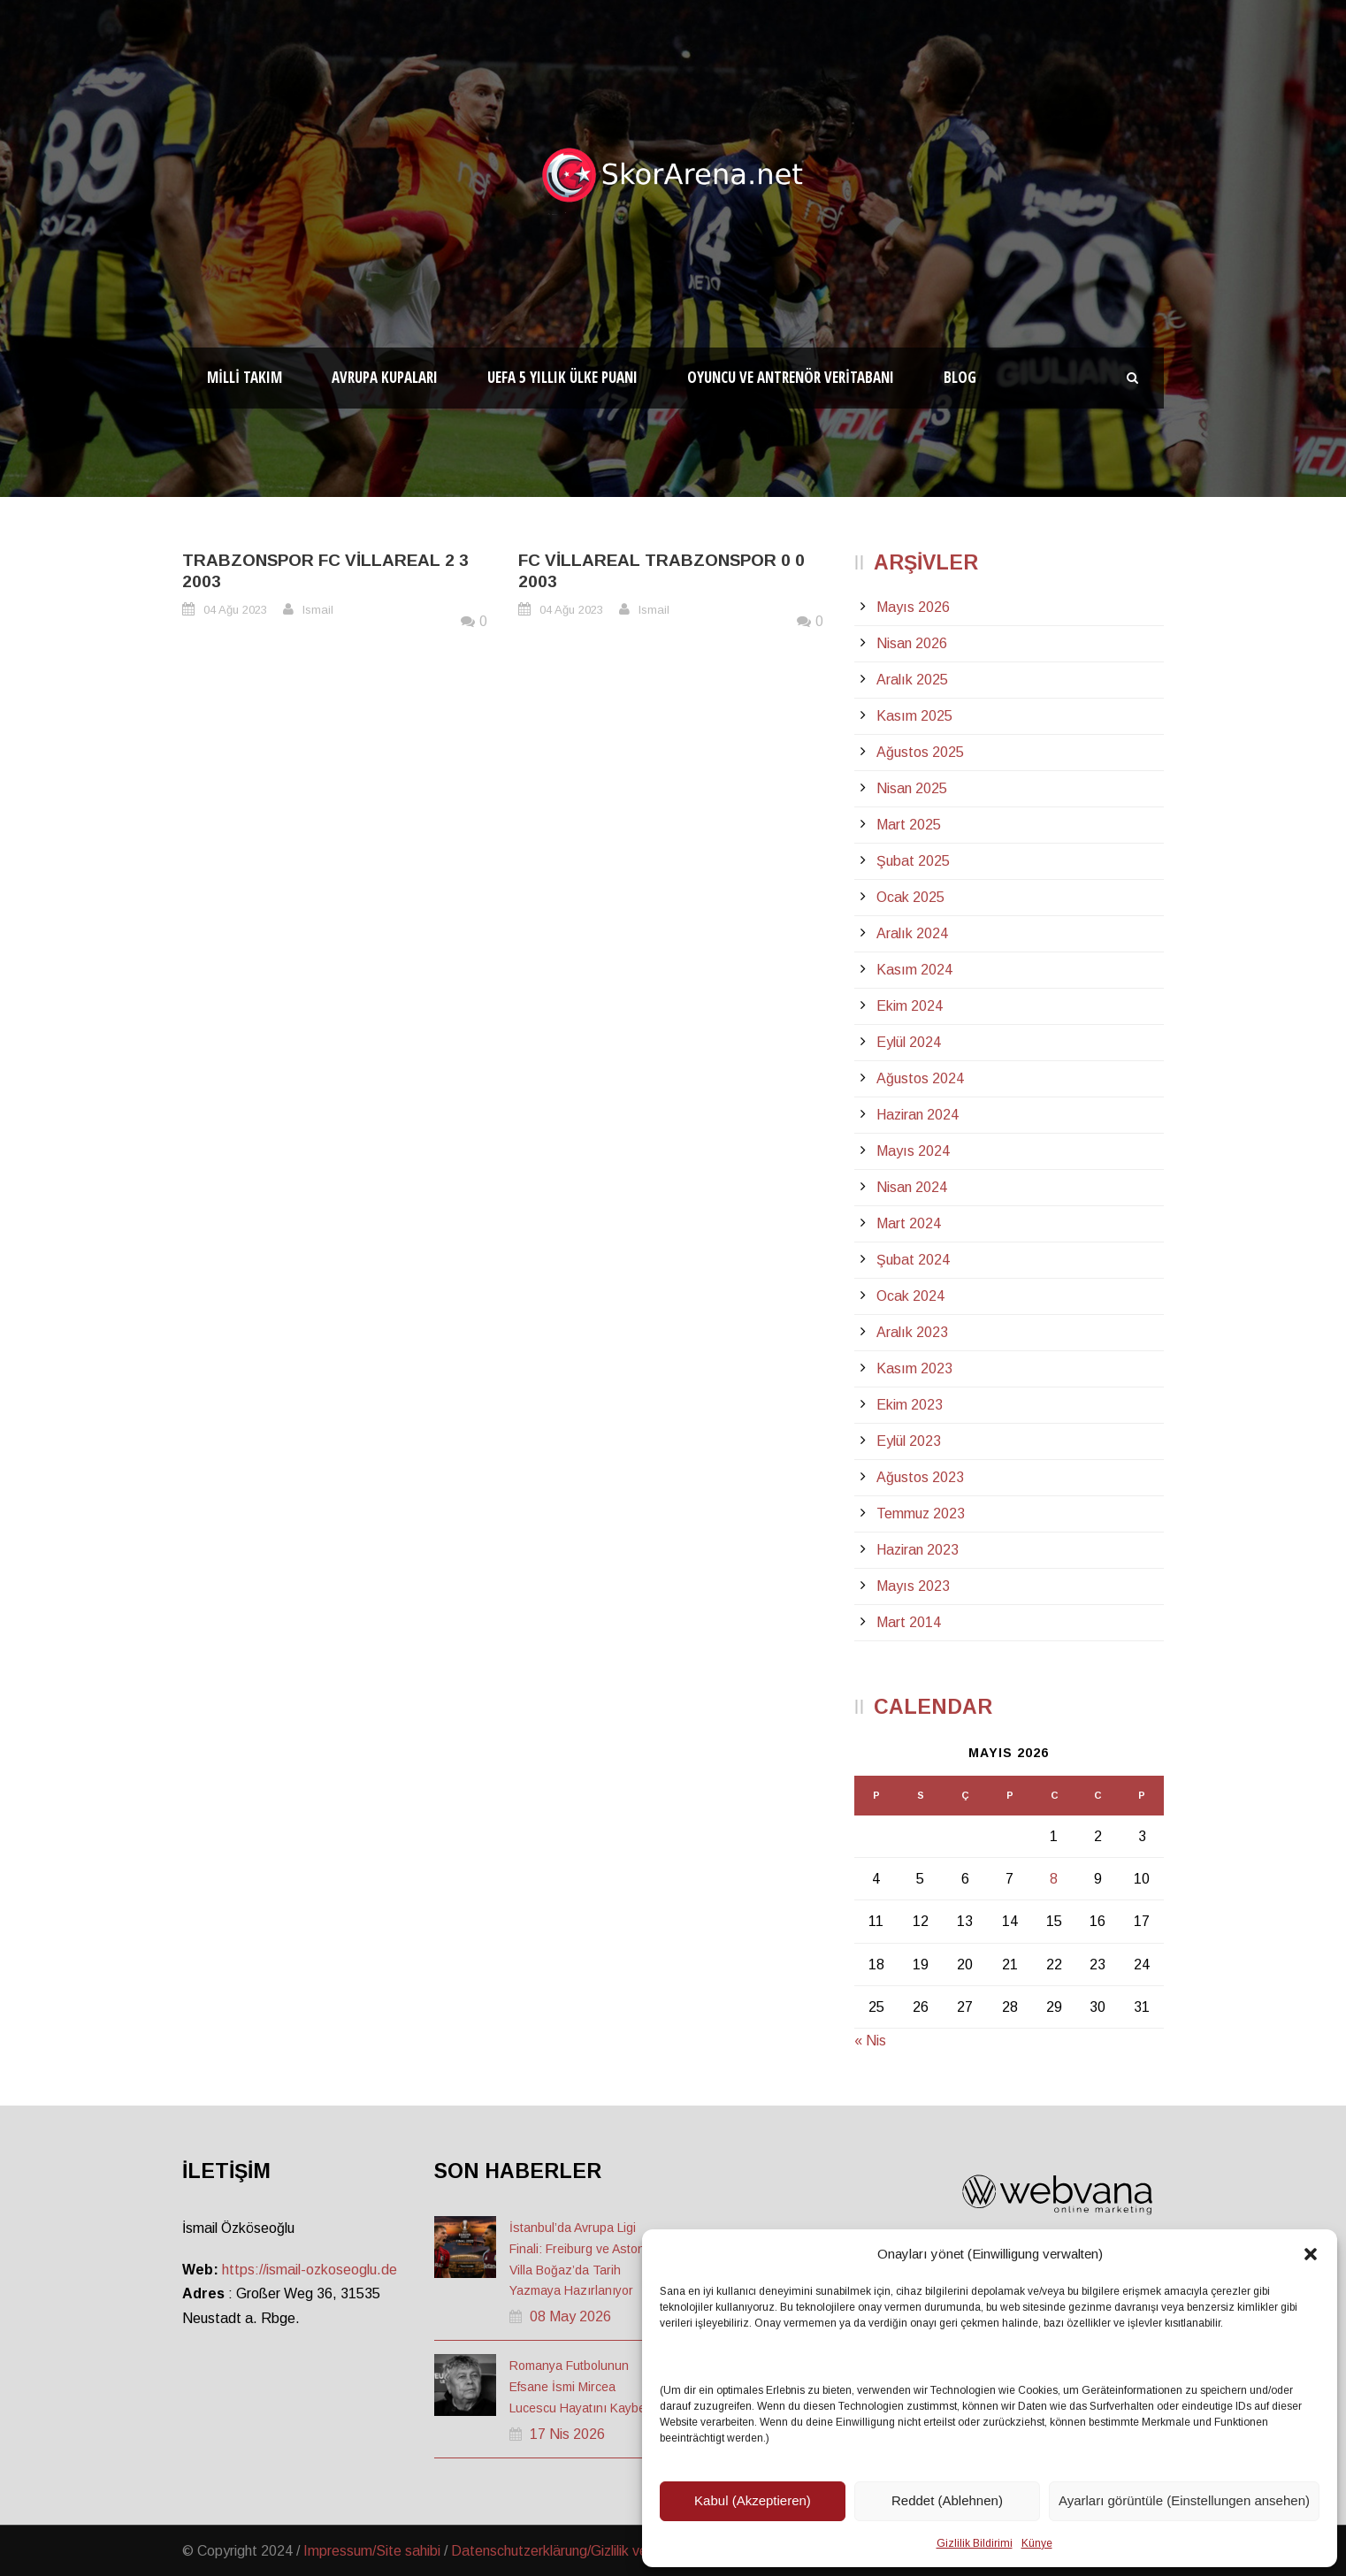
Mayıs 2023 (913, 1586)
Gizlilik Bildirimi (975, 2543)
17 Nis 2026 (567, 2434)
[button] (1310, 2254)
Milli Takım (244, 377)
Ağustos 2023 (920, 1477)
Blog (960, 377)
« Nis (870, 2040)
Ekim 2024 (909, 1005)
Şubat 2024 (913, 1259)
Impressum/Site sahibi (371, 2550)
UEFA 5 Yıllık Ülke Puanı (562, 377)
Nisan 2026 (911, 643)
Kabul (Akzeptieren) (752, 2500)
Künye (1036, 2543)
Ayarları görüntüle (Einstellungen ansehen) (1184, 2500)
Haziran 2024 (917, 1114)
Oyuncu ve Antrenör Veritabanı (790, 377)
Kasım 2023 (914, 1368)
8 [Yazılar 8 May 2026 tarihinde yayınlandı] (1054, 1878)
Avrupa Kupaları (385, 377)
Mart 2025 (908, 824)
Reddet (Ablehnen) (947, 2500)
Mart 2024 (908, 1223)
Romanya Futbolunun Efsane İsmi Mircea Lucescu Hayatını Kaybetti (582, 2386)
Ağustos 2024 (920, 1078)
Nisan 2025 (911, 788)
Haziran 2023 (917, 1549)
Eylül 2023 (908, 1441)
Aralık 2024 (912, 933)
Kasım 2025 (914, 715)
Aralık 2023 (912, 1332)
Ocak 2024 (910, 1295)
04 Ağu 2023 (235, 609)
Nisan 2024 (911, 1187)
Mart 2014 (908, 1622)
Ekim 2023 (909, 1404)
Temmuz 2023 (920, 1513)
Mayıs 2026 (913, 607)
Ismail (317, 609)
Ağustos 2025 (920, 752)
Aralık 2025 (912, 679)
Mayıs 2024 (913, 1150)
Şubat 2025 (913, 860)
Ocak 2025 (910, 897)
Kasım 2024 (914, 969)
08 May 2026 (570, 2316)
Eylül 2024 (908, 1042)
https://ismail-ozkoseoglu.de (309, 2269)
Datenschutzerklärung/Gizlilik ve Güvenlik (577, 2550)
